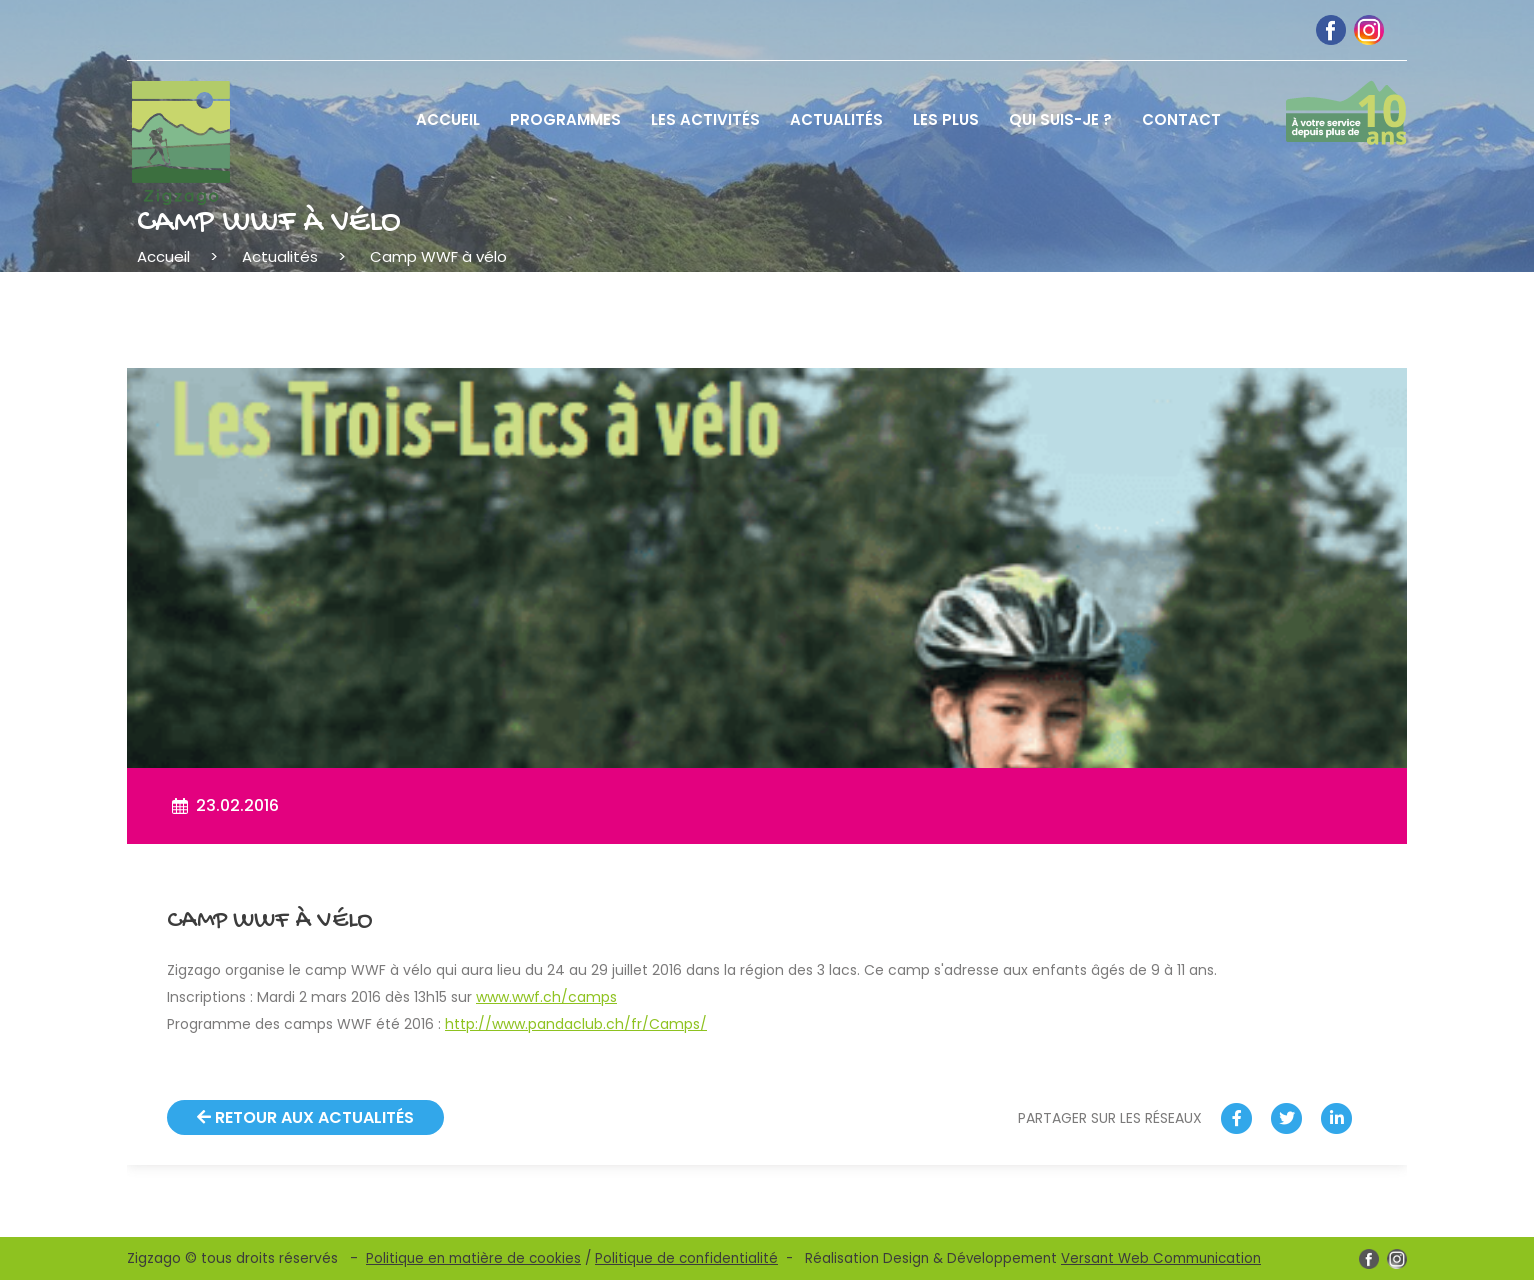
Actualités (280, 256)
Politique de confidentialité (686, 1258)
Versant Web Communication (1161, 1258)
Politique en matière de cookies (473, 1258)
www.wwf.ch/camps (546, 997)
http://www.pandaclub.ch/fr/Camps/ (576, 1024)
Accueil (163, 256)
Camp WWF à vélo (438, 256)
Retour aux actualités (305, 1117)
